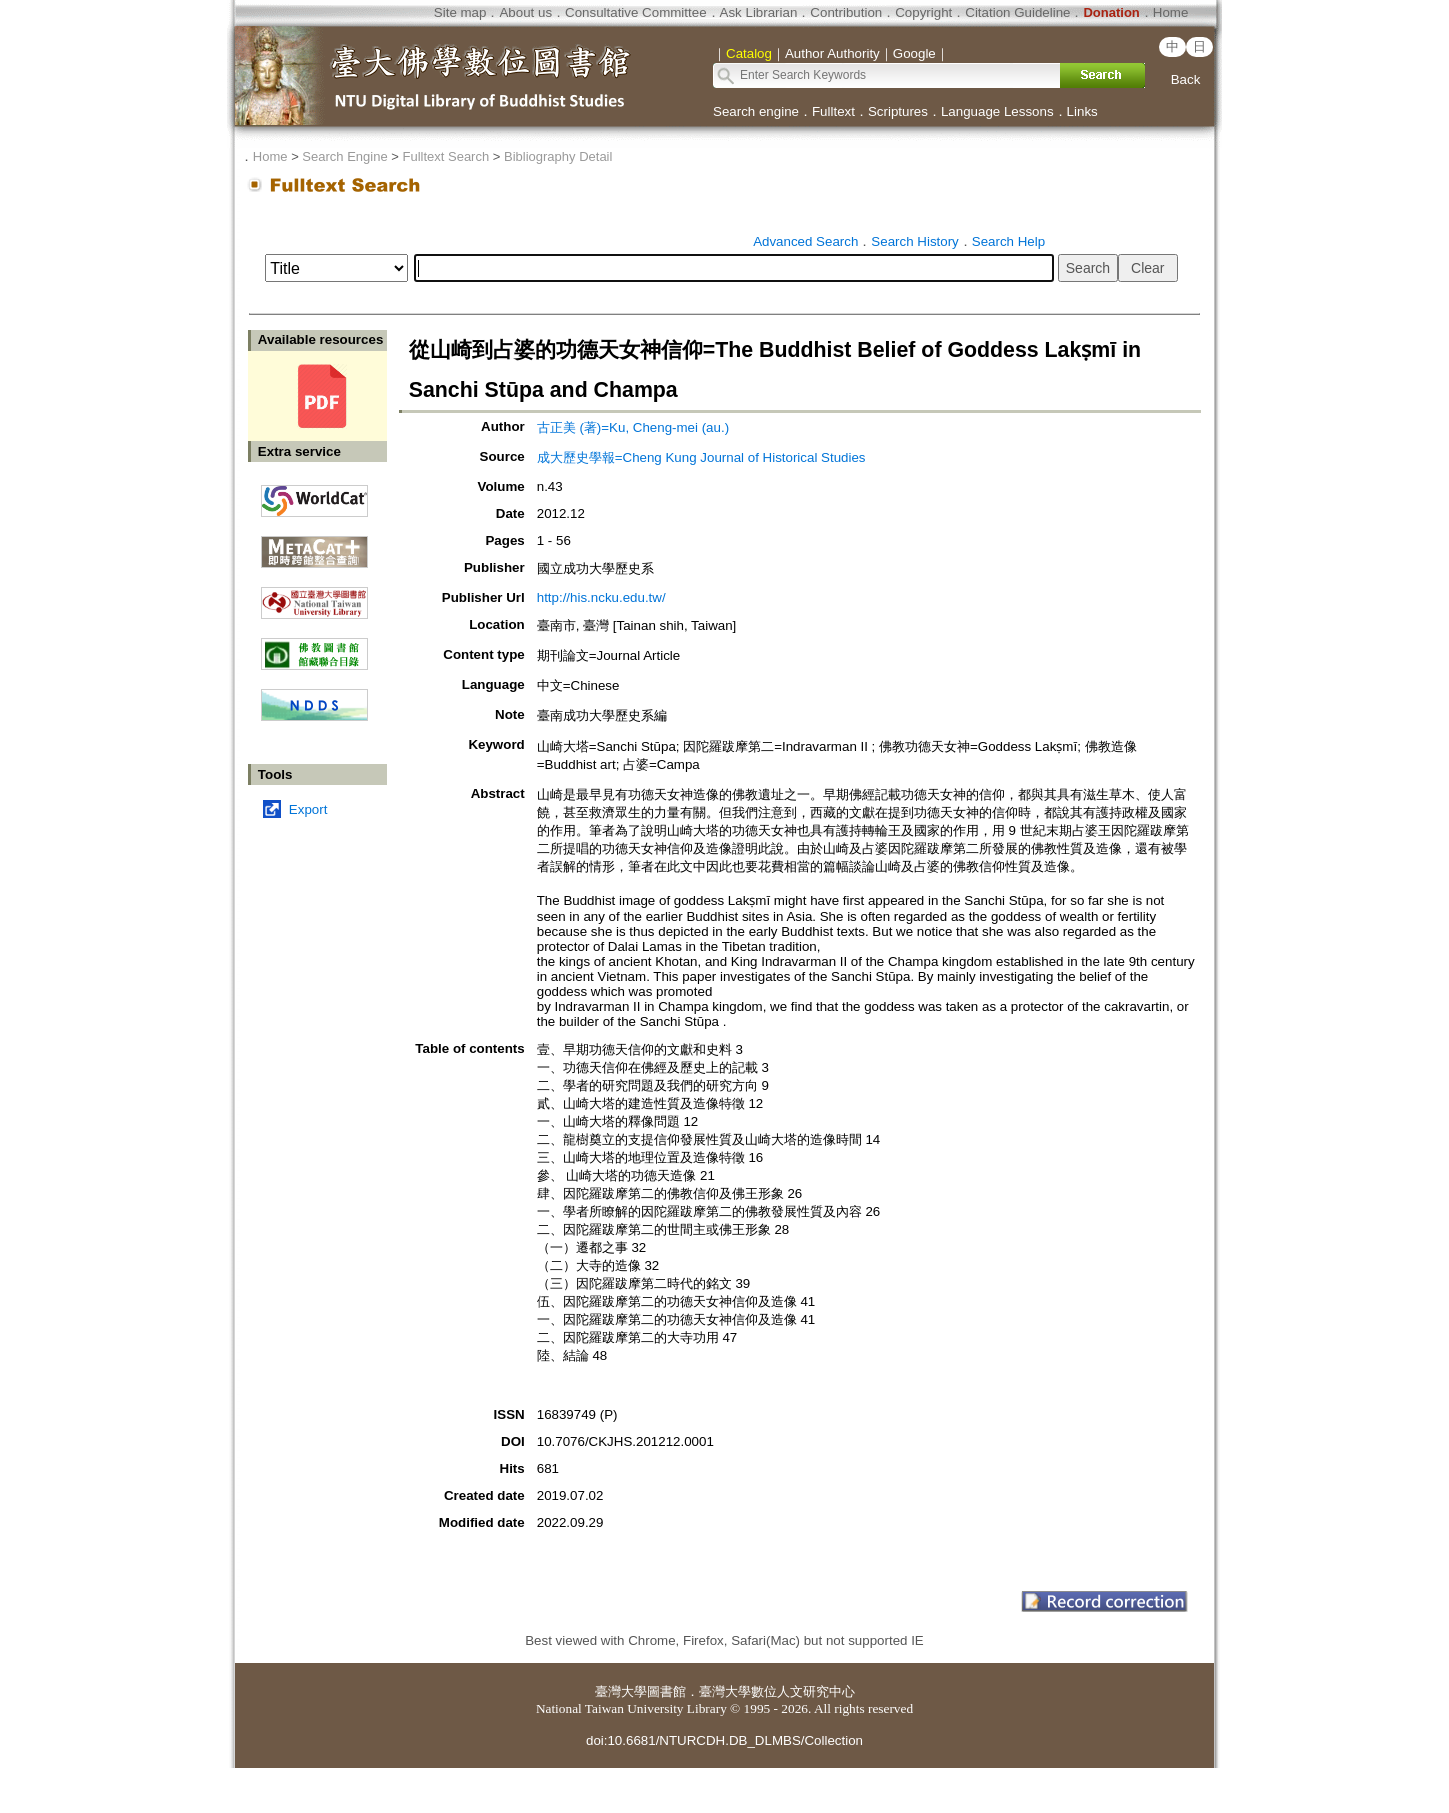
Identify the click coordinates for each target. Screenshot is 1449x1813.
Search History (914, 241)
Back (1186, 79)
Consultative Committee (635, 12)
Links (1082, 111)
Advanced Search (805, 241)
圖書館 (666, 1691)
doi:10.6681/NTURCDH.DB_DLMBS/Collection (724, 1740)
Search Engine (344, 156)
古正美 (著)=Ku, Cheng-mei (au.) (633, 427)
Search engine (756, 111)
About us (525, 12)
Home (1171, 12)
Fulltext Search (445, 156)
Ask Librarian (759, 12)
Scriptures (898, 111)
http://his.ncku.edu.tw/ (601, 597)
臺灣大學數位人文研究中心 (777, 1691)
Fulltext (833, 111)
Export (308, 809)
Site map (460, 12)
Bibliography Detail (558, 156)
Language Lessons (997, 111)
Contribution (846, 12)
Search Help (1008, 241)
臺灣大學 (621, 1691)
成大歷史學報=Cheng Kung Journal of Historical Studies (701, 457)
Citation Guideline (1017, 12)
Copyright (923, 12)
